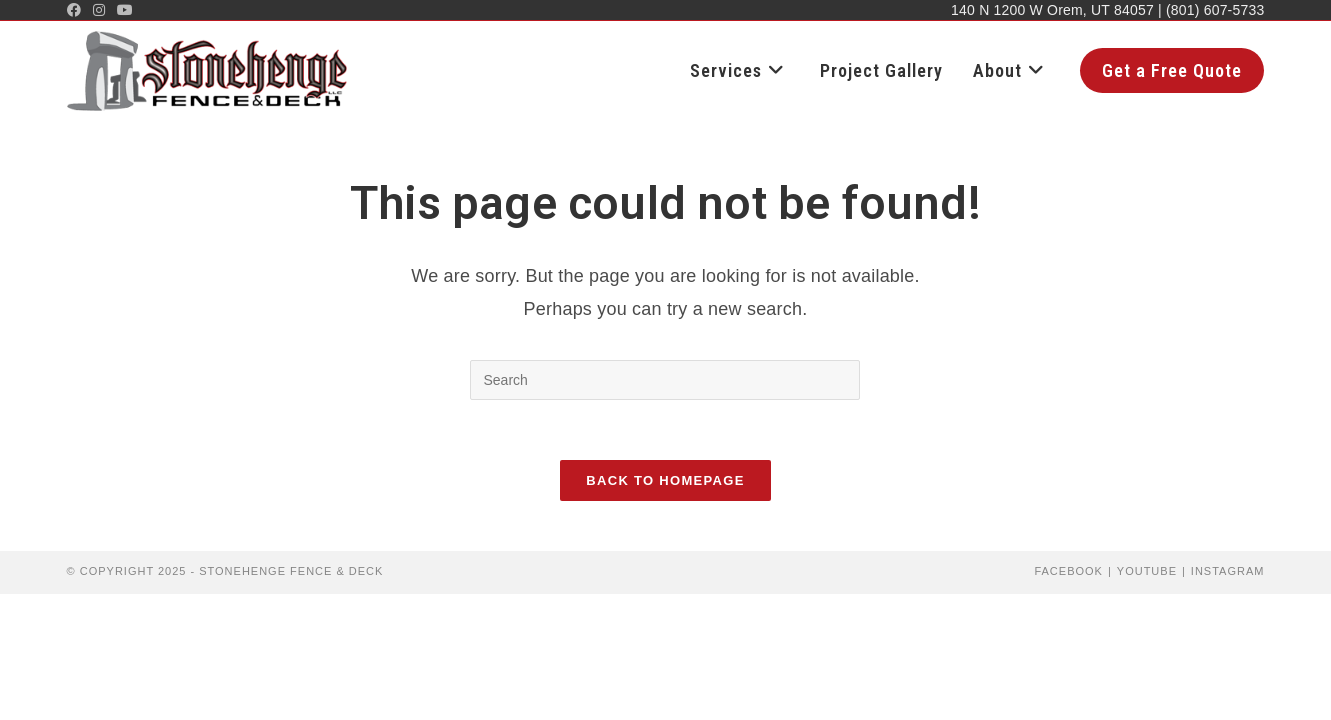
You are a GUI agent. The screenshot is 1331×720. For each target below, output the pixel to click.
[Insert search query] (665, 380)
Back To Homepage (665, 480)
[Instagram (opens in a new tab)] (99, 10)
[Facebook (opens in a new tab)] (77, 10)
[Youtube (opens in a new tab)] (125, 10)
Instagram (1228, 571)
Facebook (1068, 571)
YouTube (1147, 571)
